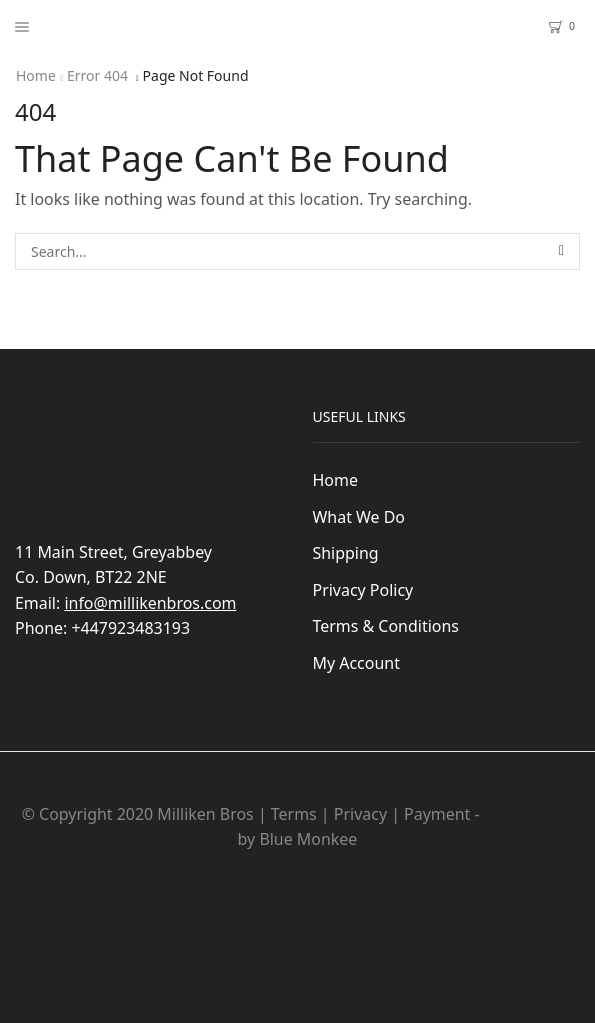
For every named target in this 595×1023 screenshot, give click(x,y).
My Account (356, 663)
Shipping (346, 553)
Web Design (529, 814)
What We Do (359, 517)
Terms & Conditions (386, 626)
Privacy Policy (363, 590)
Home (36, 75)
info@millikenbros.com (150, 603)
